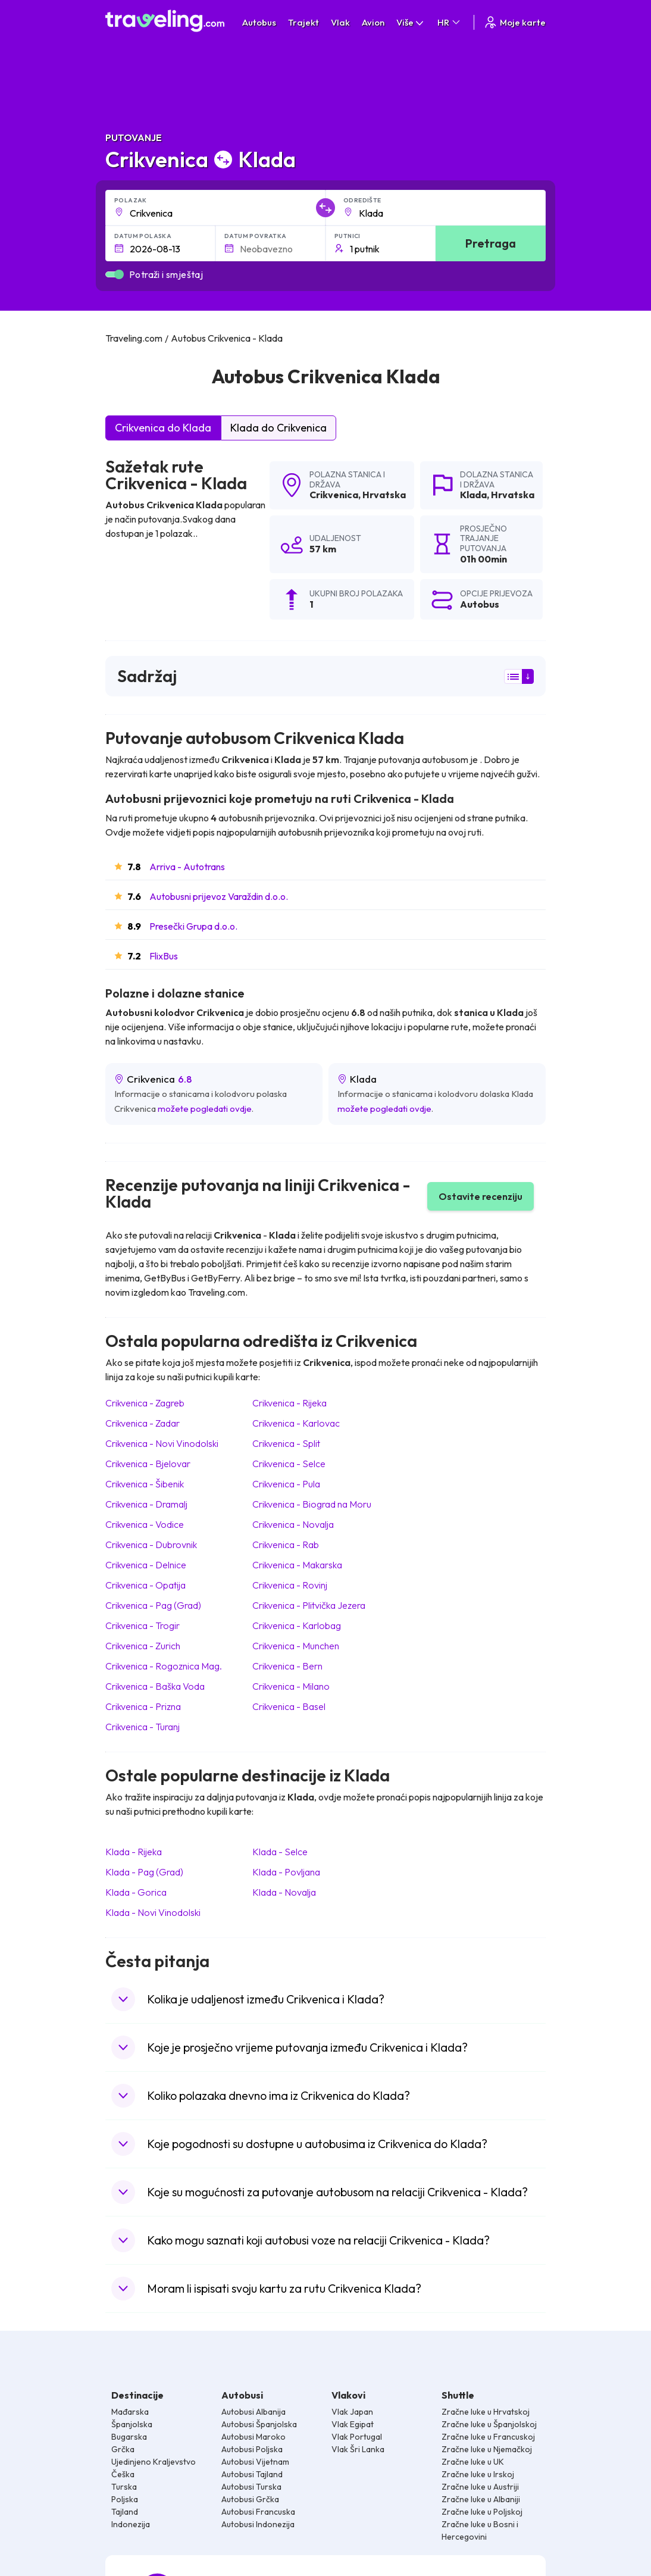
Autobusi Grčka (250, 2499)
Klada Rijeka (133, 1852)
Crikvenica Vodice (144, 1524)
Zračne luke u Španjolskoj (489, 2424)
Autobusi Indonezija (258, 2524)
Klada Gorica (136, 1892)
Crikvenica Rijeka (289, 1403)
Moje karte (514, 22)
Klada (473, 495)
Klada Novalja (284, 1892)
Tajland (124, 2511)
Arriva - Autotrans (187, 867)
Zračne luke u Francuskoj (488, 2436)
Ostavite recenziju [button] (480, 1196)
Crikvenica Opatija (145, 1585)
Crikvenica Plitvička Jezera (308, 1605)
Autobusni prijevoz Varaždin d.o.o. (218, 896)
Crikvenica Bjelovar (147, 1464)
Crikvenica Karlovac (296, 1423)
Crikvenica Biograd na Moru (311, 1504)
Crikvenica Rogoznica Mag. (163, 1666)
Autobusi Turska (251, 2486)
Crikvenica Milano (291, 1686)
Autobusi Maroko (253, 2436)
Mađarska (130, 2411)
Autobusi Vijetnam (255, 2461)
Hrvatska (384, 495)
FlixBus (163, 956)
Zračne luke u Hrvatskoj (486, 2411)
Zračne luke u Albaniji (481, 2499)
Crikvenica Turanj (142, 1727)
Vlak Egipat (352, 2424)
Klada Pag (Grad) (144, 1872)
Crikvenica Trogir (142, 1625)
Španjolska (131, 2424)
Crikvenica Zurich (142, 1646)
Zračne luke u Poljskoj (482, 2511)
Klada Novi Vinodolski (153, 1912)
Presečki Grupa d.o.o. (193, 926)
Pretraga (490, 243)
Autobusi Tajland (252, 2474)
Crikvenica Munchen (295, 1646)
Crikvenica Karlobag (296, 1625)
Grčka (122, 2449)
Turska (124, 2486)
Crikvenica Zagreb (144, 1403)
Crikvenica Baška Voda (155, 1686)
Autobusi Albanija (253, 2411)
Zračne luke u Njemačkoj (487, 2449)
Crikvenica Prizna (143, 1706)
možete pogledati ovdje (205, 1108)
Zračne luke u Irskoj (478, 2474)
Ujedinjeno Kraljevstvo (153, 2461)
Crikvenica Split (286, 1443)
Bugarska (129, 2436)
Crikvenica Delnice (145, 1565)
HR (449, 22)
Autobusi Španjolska (259, 2424)
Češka (122, 2474)
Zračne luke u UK (473, 2461)
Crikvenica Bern (287, 1666)
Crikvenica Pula (286, 1484)
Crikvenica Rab (285, 1544)
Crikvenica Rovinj (289, 1585)
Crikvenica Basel (289, 1706)
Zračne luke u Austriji (480, 2486)
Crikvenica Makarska (297, 1565)
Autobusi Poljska (252, 2449)
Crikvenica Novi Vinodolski (161, 1443)
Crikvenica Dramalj (146, 1504)
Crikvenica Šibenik (144, 1484)
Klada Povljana (286, 1872)
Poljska (124, 2499)
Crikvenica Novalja (293, 1524)
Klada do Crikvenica (278, 427)
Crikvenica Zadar (142, 1423)
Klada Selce (280, 1852)
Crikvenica (333, 495)
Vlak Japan (352, 2411)
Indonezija (130, 2524)
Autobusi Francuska (258, 2511)
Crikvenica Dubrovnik (151, 1544)
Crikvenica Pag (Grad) (153, 1605)
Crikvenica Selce (289, 1464)
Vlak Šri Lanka (357, 2449)
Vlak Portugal (356, 2436)
